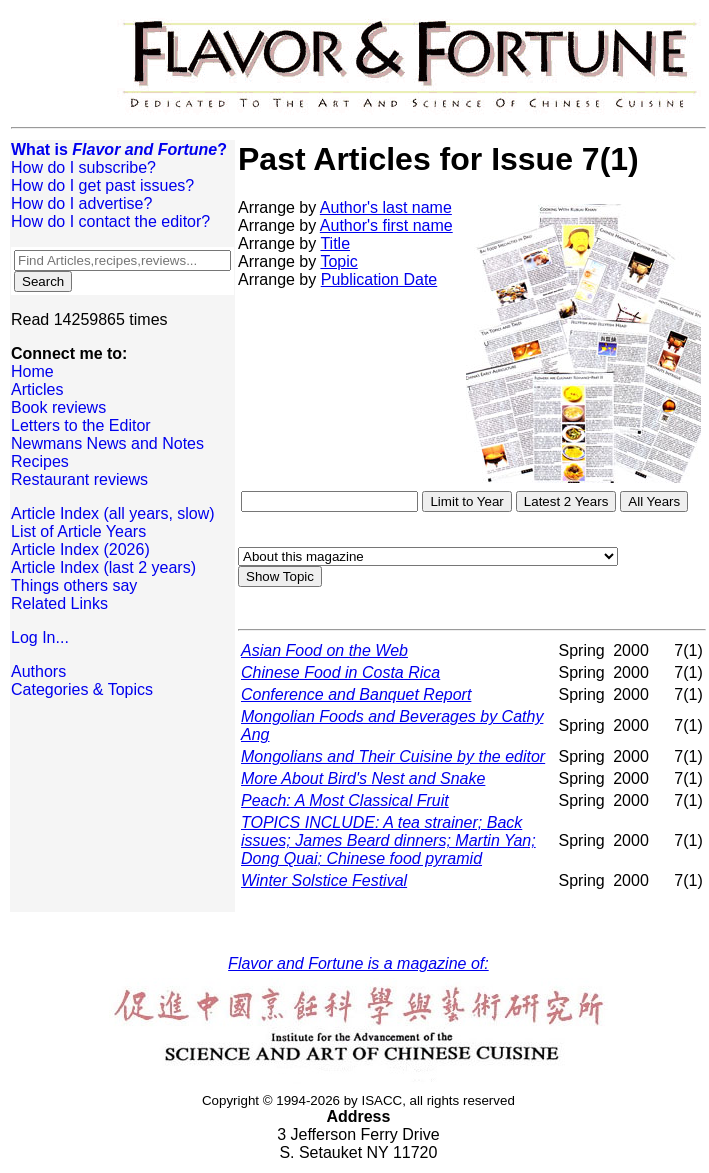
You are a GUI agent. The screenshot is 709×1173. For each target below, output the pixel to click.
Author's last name (386, 207)
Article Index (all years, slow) (113, 513)
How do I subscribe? (83, 167)
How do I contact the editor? (110, 221)
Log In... (40, 637)
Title (335, 243)
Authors (38, 671)
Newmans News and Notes (107, 443)
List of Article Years (78, 531)
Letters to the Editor (81, 425)
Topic (338, 261)
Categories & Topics (82, 689)
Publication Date (379, 279)
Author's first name (386, 225)
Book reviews (58, 407)
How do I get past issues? (102, 185)
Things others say (74, 585)
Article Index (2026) (80, 549)
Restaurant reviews (79, 479)
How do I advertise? (81, 203)
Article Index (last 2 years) (103, 567)
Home (32, 371)
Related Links (59, 603)
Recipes (40, 461)
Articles (37, 389)
